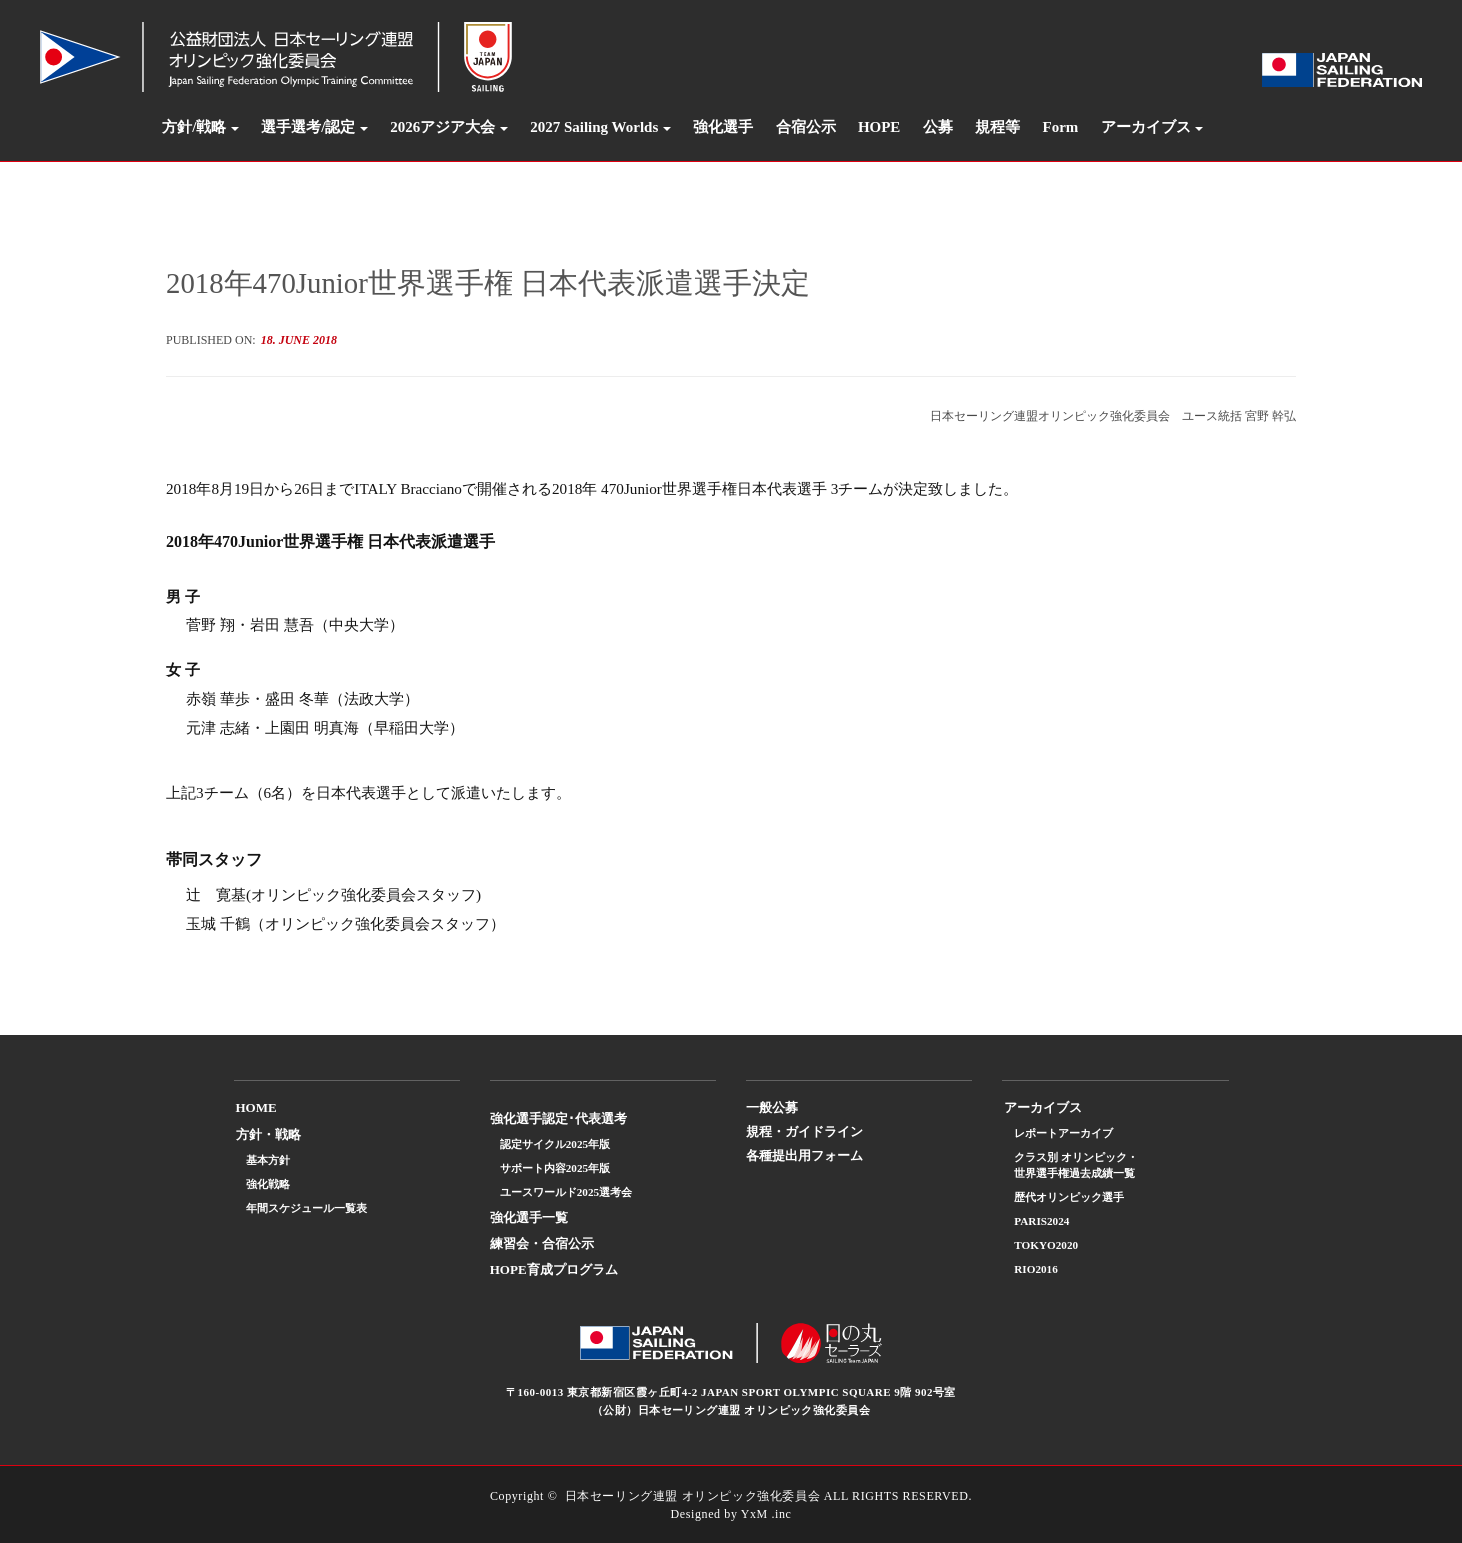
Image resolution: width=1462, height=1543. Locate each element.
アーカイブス (1146, 127)
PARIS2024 (1041, 1221)
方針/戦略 (194, 127)
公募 (938, 127)
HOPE (879, 127)
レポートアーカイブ (1063, 1133)
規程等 (997, 127)
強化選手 (723, 127)
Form (1061, 127)
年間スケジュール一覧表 (306, 1208)
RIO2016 (1036, 1269)
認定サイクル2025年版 (555, 1144)
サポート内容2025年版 (555, 1168)
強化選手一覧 (529, 1217)
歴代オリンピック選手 (1069, 1197)
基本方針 (268, 1160)
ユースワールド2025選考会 (566, 1192)
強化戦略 (268, 1184)
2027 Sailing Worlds (594, 127)
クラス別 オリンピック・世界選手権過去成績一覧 (1076, 1165)
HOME (256, 1108)
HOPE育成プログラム (554, 1269)
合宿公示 (806, 127)
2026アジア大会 (442, 127)
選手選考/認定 (308, 127)
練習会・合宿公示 (542, 1243)
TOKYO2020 (1046, 1245)
